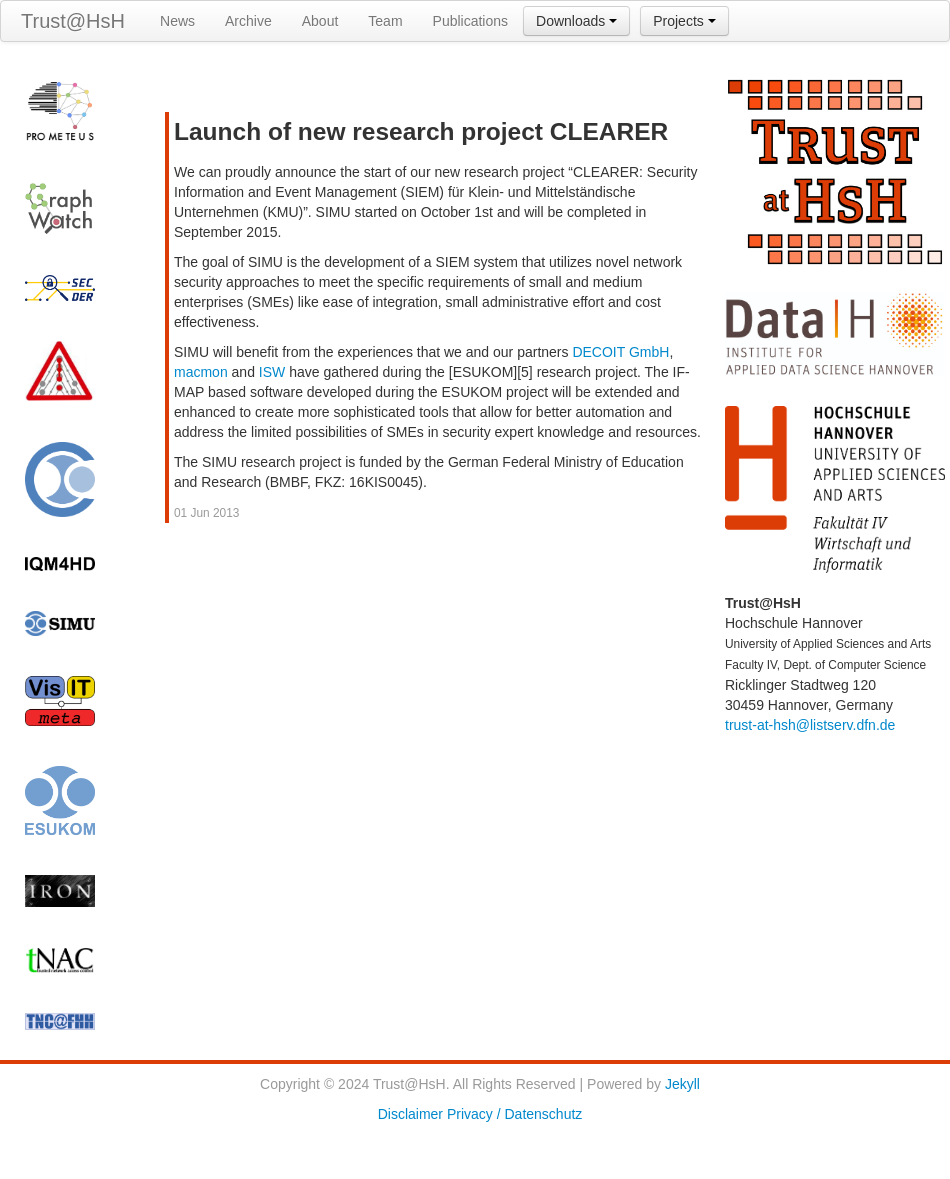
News (177, 21)
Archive (248, 21)
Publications (471, 21)
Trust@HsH (73, 21)
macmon (201, 372)
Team (385, 21)
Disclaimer (410, 1114)
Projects (684, 21)
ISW (272, 372)
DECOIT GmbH (620, 352)
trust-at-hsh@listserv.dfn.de (810, 725)
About (320, 21)
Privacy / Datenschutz (514, 1114)
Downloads (576, 21)
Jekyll (682, 1084)
